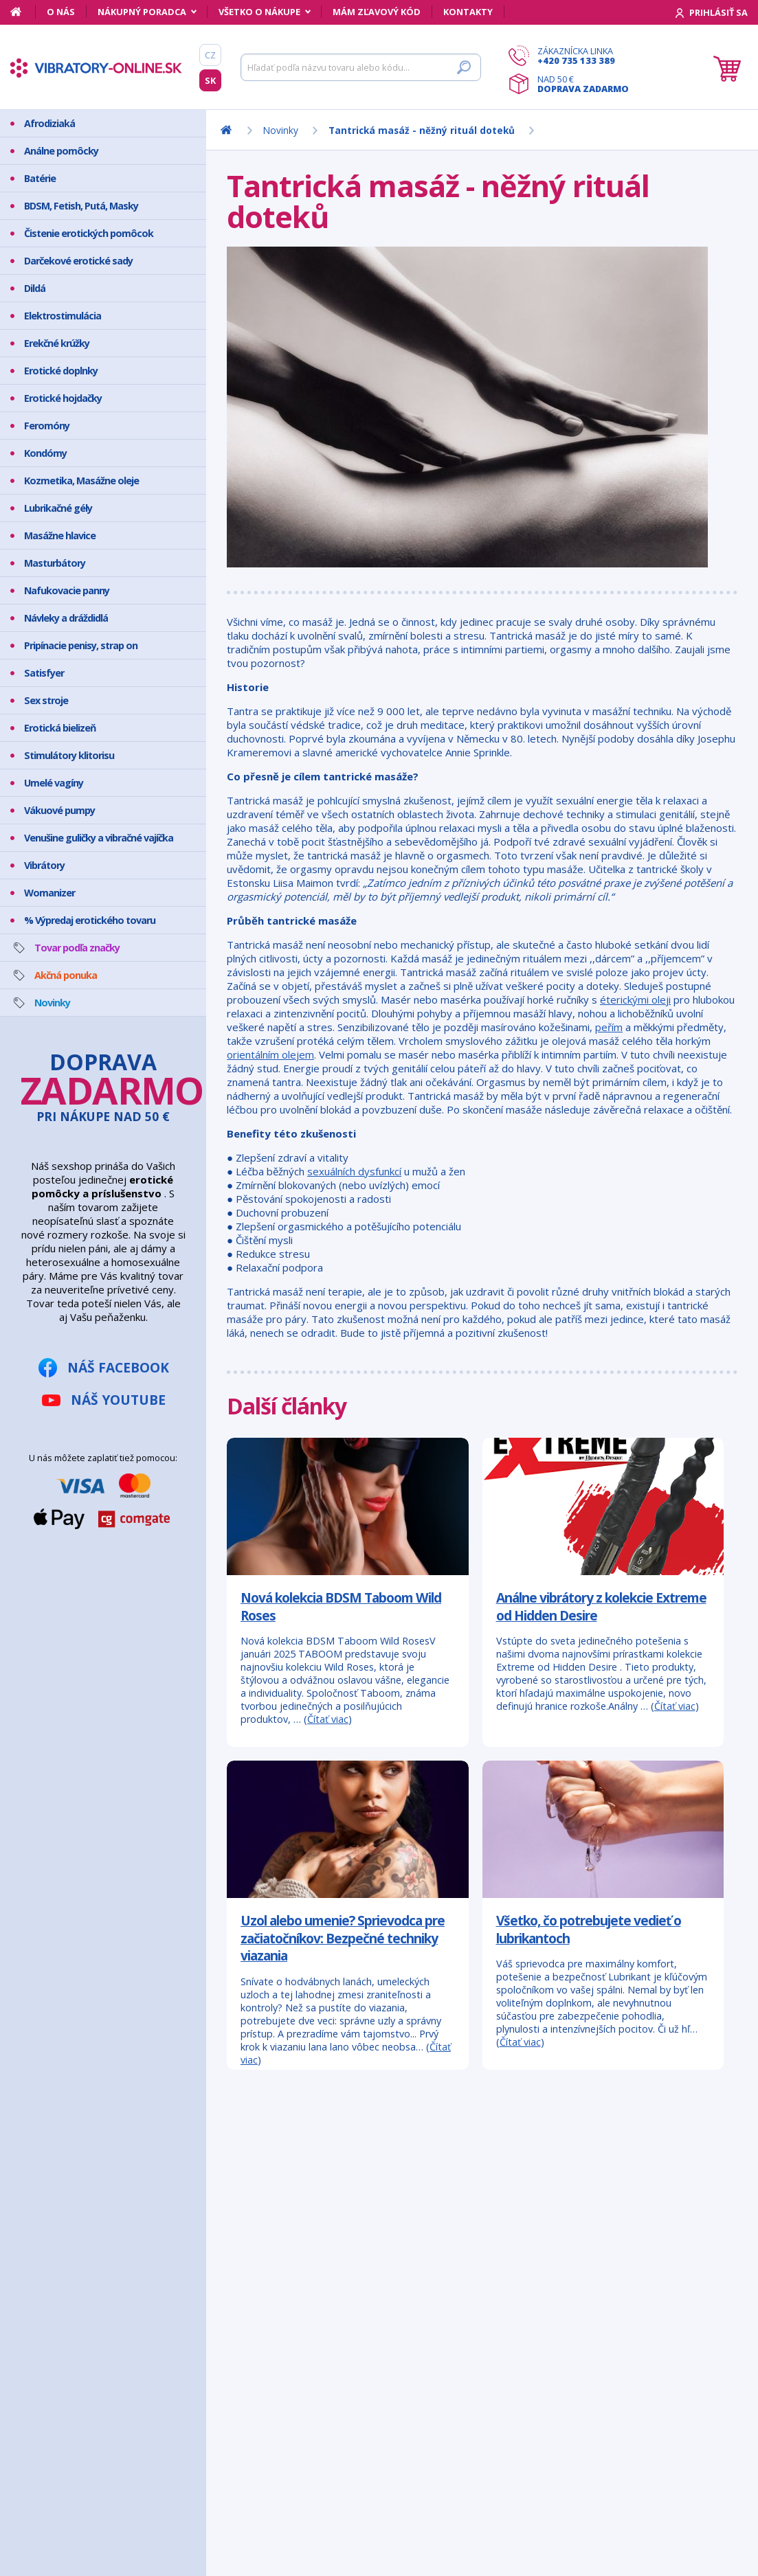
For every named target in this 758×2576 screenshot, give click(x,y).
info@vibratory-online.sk (345, 2271)
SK (210, 80)
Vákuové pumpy (59, 810)
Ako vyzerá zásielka (84, 2212)
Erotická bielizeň (60, 727)
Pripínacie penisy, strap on (80, 645)
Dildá (34, 288)
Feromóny (46, 425)
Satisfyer (44, 672)
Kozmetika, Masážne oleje (81, 480)
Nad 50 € (583, 84)
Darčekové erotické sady (78, 260)
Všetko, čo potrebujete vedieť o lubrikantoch (588, 1929)
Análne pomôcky (61, 150)
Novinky (52, 1002)
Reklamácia (66, 2263)
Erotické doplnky (61, 370)
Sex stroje (46, 700)
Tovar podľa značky (77, 947)
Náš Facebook (118, 1367)
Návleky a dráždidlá (66, 617)
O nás (61, 11)
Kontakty (468, 11)
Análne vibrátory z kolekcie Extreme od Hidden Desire (601, 1606)
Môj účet (61, 2195)
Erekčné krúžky (56, 343)
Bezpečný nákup (78, 2229)
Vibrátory (44, 865)
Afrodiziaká (49, 123)
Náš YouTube (118, 1399)
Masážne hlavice (60, 535)
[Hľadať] (361, 67)
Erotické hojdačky (63, 398)
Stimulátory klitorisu (69, 755)
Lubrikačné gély (58, 508)
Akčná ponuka (65, 975)
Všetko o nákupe (259, 11)
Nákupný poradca (142, 11)
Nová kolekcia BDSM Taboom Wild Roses (341, 1606)
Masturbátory (54, 562)
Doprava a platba (81, 2246)
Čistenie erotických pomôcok (88, 233)
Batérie (40, 178)
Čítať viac (327, 1719)
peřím (609, 1027)
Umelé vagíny (53, 782)
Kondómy (45, 453)
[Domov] (23, 12)
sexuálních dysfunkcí (354, 1171)
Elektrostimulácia (62, 315)
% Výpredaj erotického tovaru (89, 920)
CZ (210, 55)
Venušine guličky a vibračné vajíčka (98, 837)
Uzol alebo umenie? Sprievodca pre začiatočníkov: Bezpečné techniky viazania (343, 1938)
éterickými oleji (635, 999)
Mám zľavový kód (377, 11)
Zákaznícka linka (583, 56)
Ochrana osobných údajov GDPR (115, 2280)
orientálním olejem (270, 1054)
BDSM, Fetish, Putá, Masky (81, 205)
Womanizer (49, 892)
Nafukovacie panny (66, 590)
